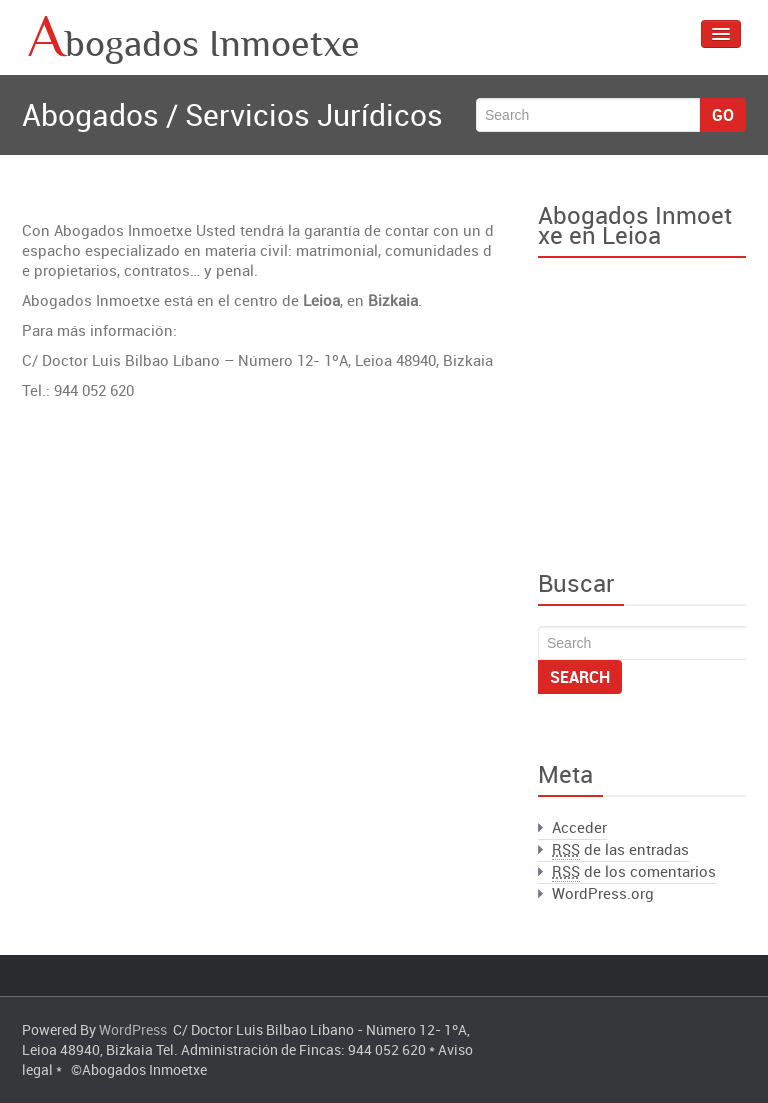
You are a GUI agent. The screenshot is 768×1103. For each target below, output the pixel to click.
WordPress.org (603, 893)
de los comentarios (634, 871)
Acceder (579, 827)
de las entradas (620, 849)
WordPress (133, 1029)
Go (723, 115)
